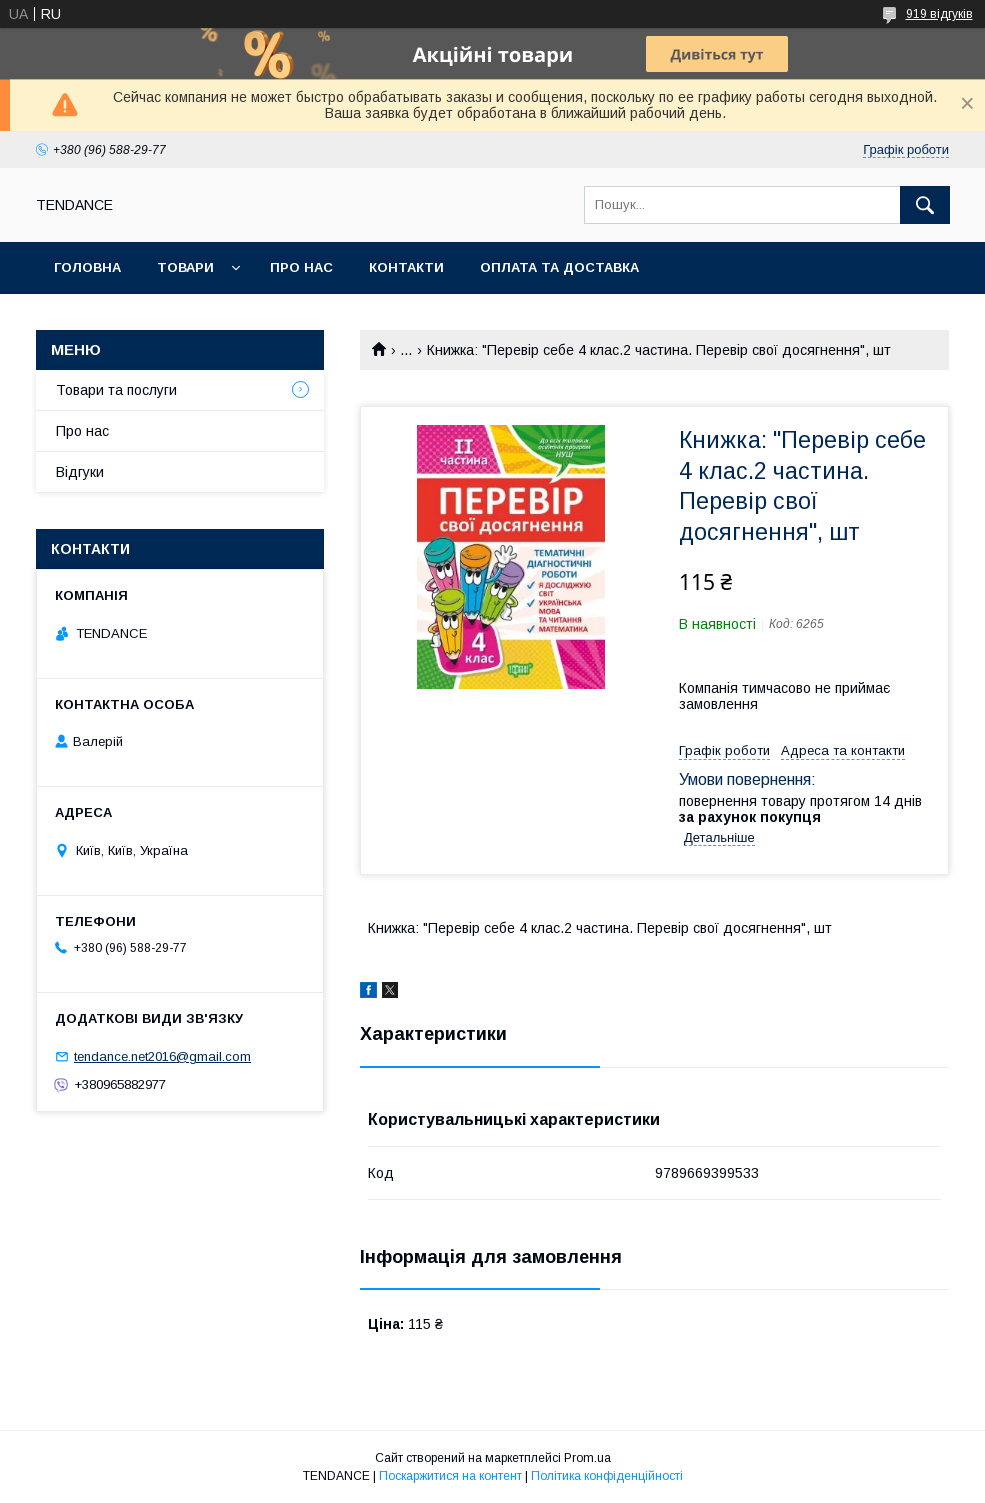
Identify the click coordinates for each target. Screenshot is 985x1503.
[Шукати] (925, 205)
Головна (87, 267)
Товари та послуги (116, 390)
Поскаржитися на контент (450, 1476)
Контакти (406, 267)
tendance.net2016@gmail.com (162, 1056)
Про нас (301, 267)
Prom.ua (587, 1458)
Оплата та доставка (559, 267)
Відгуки (80, 472)
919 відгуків (939, 14)
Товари (185, 267)
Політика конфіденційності (607, 1476)
